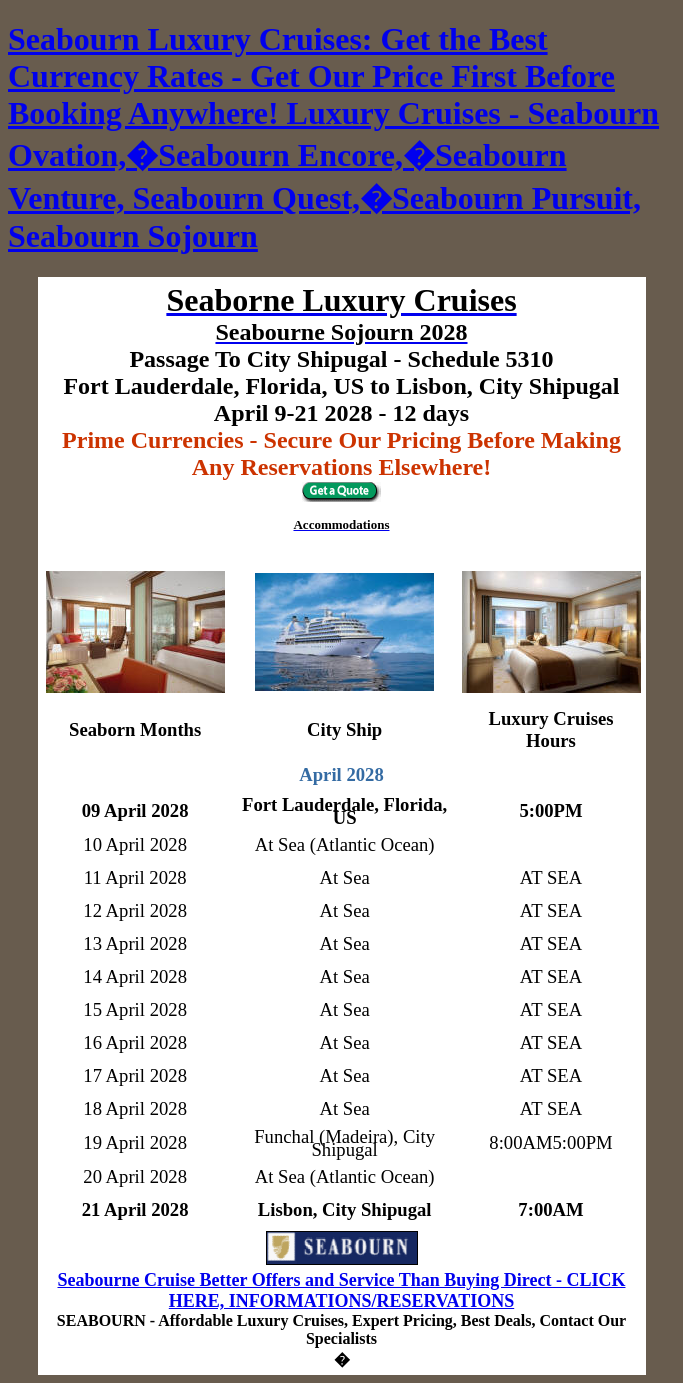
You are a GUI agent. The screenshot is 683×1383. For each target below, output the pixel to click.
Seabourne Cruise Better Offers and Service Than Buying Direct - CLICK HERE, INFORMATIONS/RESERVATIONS (342, 1290)
